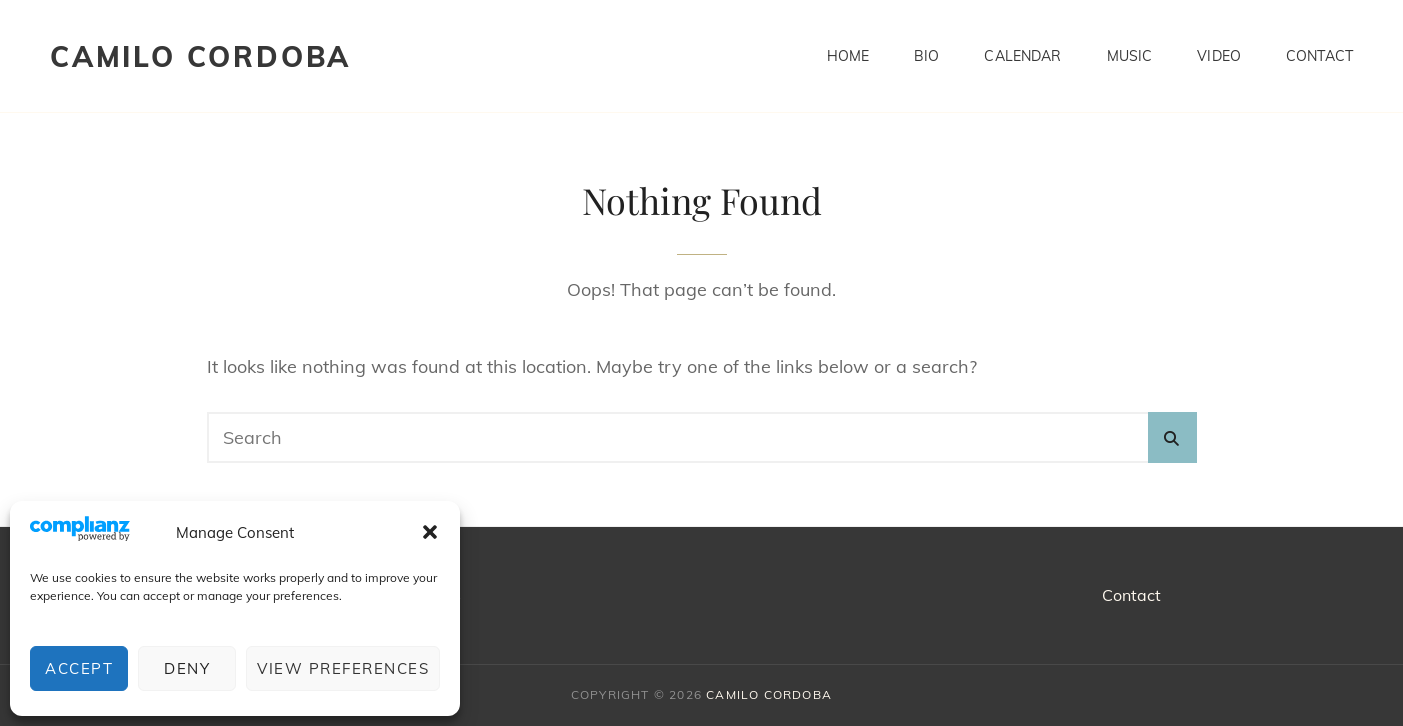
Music (1130, 56)
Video (1219, 56)
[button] (430, 532)
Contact (1319, 56)
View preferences (343, 668)
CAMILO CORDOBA (200, 56)
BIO (926, 56)
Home (848, 56)
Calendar (1022, 56)
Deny (187, 668)
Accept (79, 668)
